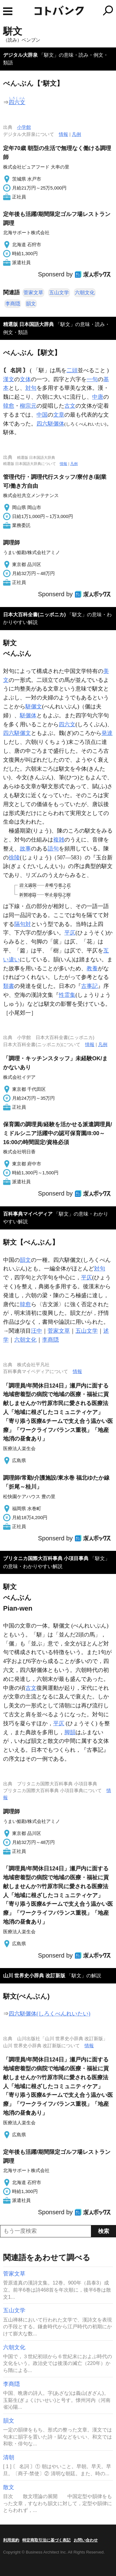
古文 (69, 406)
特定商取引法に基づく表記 (46, 2540)
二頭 (72, 370)
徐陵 (14, 857)
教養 (92, 968)
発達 (107, 733)
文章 (58, 415)
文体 (25, 379)
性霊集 (67, 995)
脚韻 (69, 1732)
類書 (8, 986)
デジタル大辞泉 (20, 55)
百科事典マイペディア (28, 1214)
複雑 (58, 840)
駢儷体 (28, 715)
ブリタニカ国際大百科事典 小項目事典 (45, 1558)
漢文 (8, 379)
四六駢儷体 (50, 424)
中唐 (97, 397)
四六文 (67, 724)
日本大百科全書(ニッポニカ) (34, 614)
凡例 (76, 134)
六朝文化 (85, 292)
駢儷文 (33, 706)
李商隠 (12, 303)
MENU (7, 11)
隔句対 (22, 924)
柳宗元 (28, 406)
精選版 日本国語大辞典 (28, 324)
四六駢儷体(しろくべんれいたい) (49, 2014)
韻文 (31, 303)
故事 (25, 849)
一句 (92, 379)
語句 (53, 849)
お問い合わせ (86, 2540)
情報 (63, 134)
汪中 (36, 1331)
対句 (31, 388)
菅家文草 (33, 292)
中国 (42, 415)
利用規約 (11, 2540)
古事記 (89, 986)
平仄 (69, 933)
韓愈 (8, 406)
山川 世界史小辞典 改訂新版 (34, 1975)
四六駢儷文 (17, 733)
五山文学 (59, 292)
